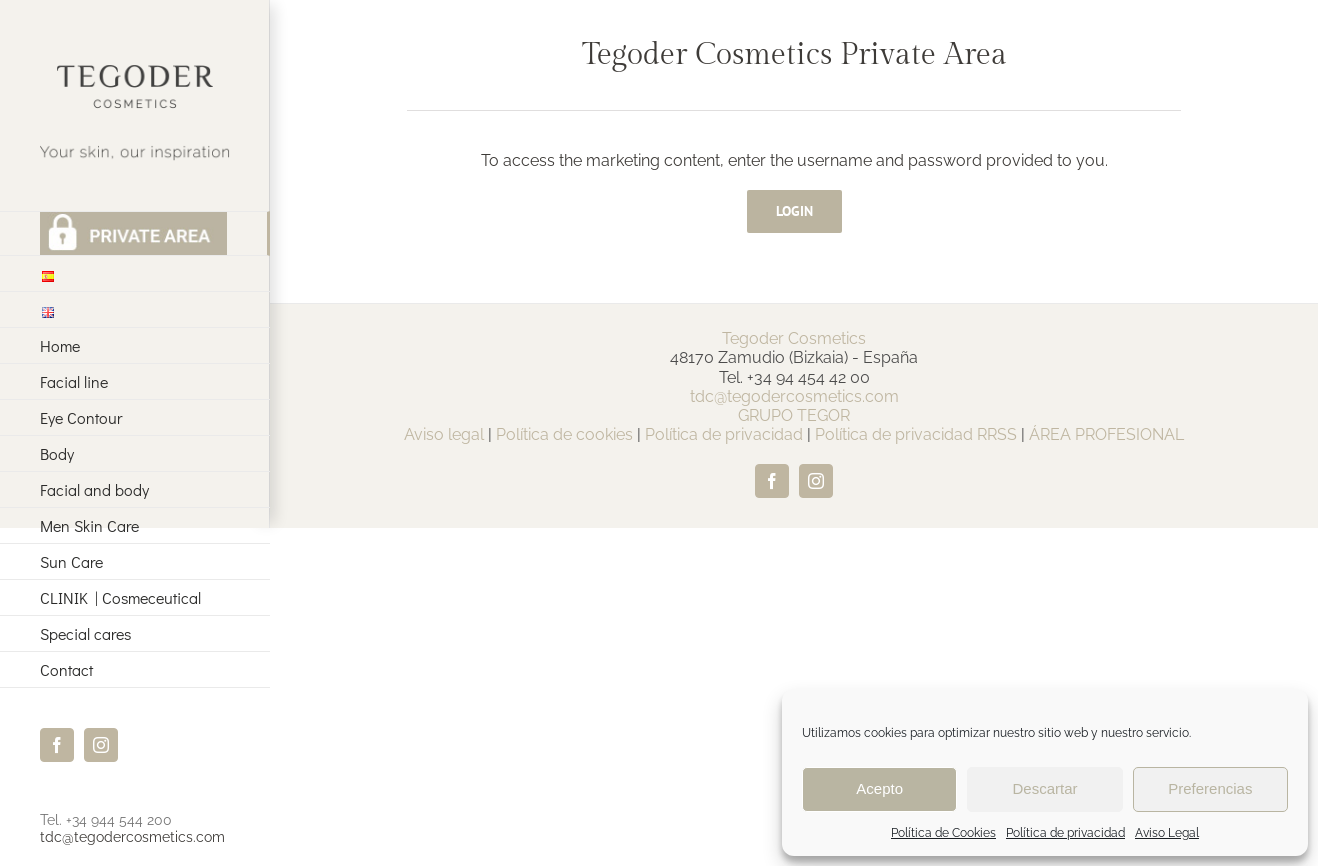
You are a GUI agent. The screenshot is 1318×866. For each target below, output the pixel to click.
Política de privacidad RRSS (916, 434)
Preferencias (1210, 788)
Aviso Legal (1167, 833)
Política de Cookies (943, 833)
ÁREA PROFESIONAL (1106, 434)
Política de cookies (564, 434)
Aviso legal (444, 434)
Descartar (1044, 788)
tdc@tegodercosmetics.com (132, 837)
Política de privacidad (1065, 833)
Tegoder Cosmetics (794, 338)
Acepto (879, 788)
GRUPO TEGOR (794, 415)
